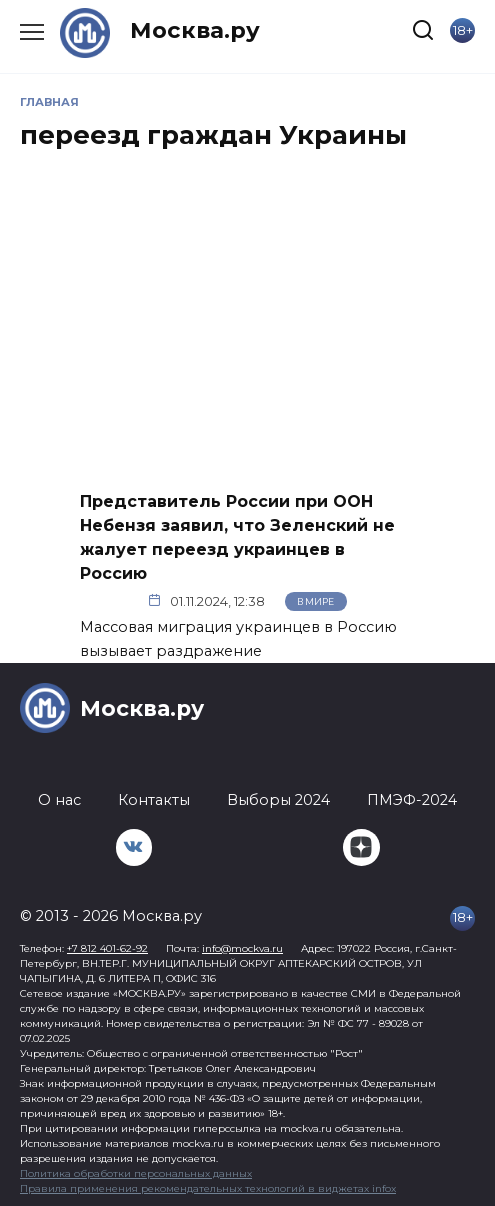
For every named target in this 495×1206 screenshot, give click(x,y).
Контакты (154, 800)
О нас (59, 800)
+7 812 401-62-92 (107, 948)
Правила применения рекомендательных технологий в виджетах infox (208, 1188)
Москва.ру (195, 30)
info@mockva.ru (242, 948)
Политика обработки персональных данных (136, 1173)
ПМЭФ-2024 (412, 800)
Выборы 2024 (278, 800)
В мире (315, 601)
